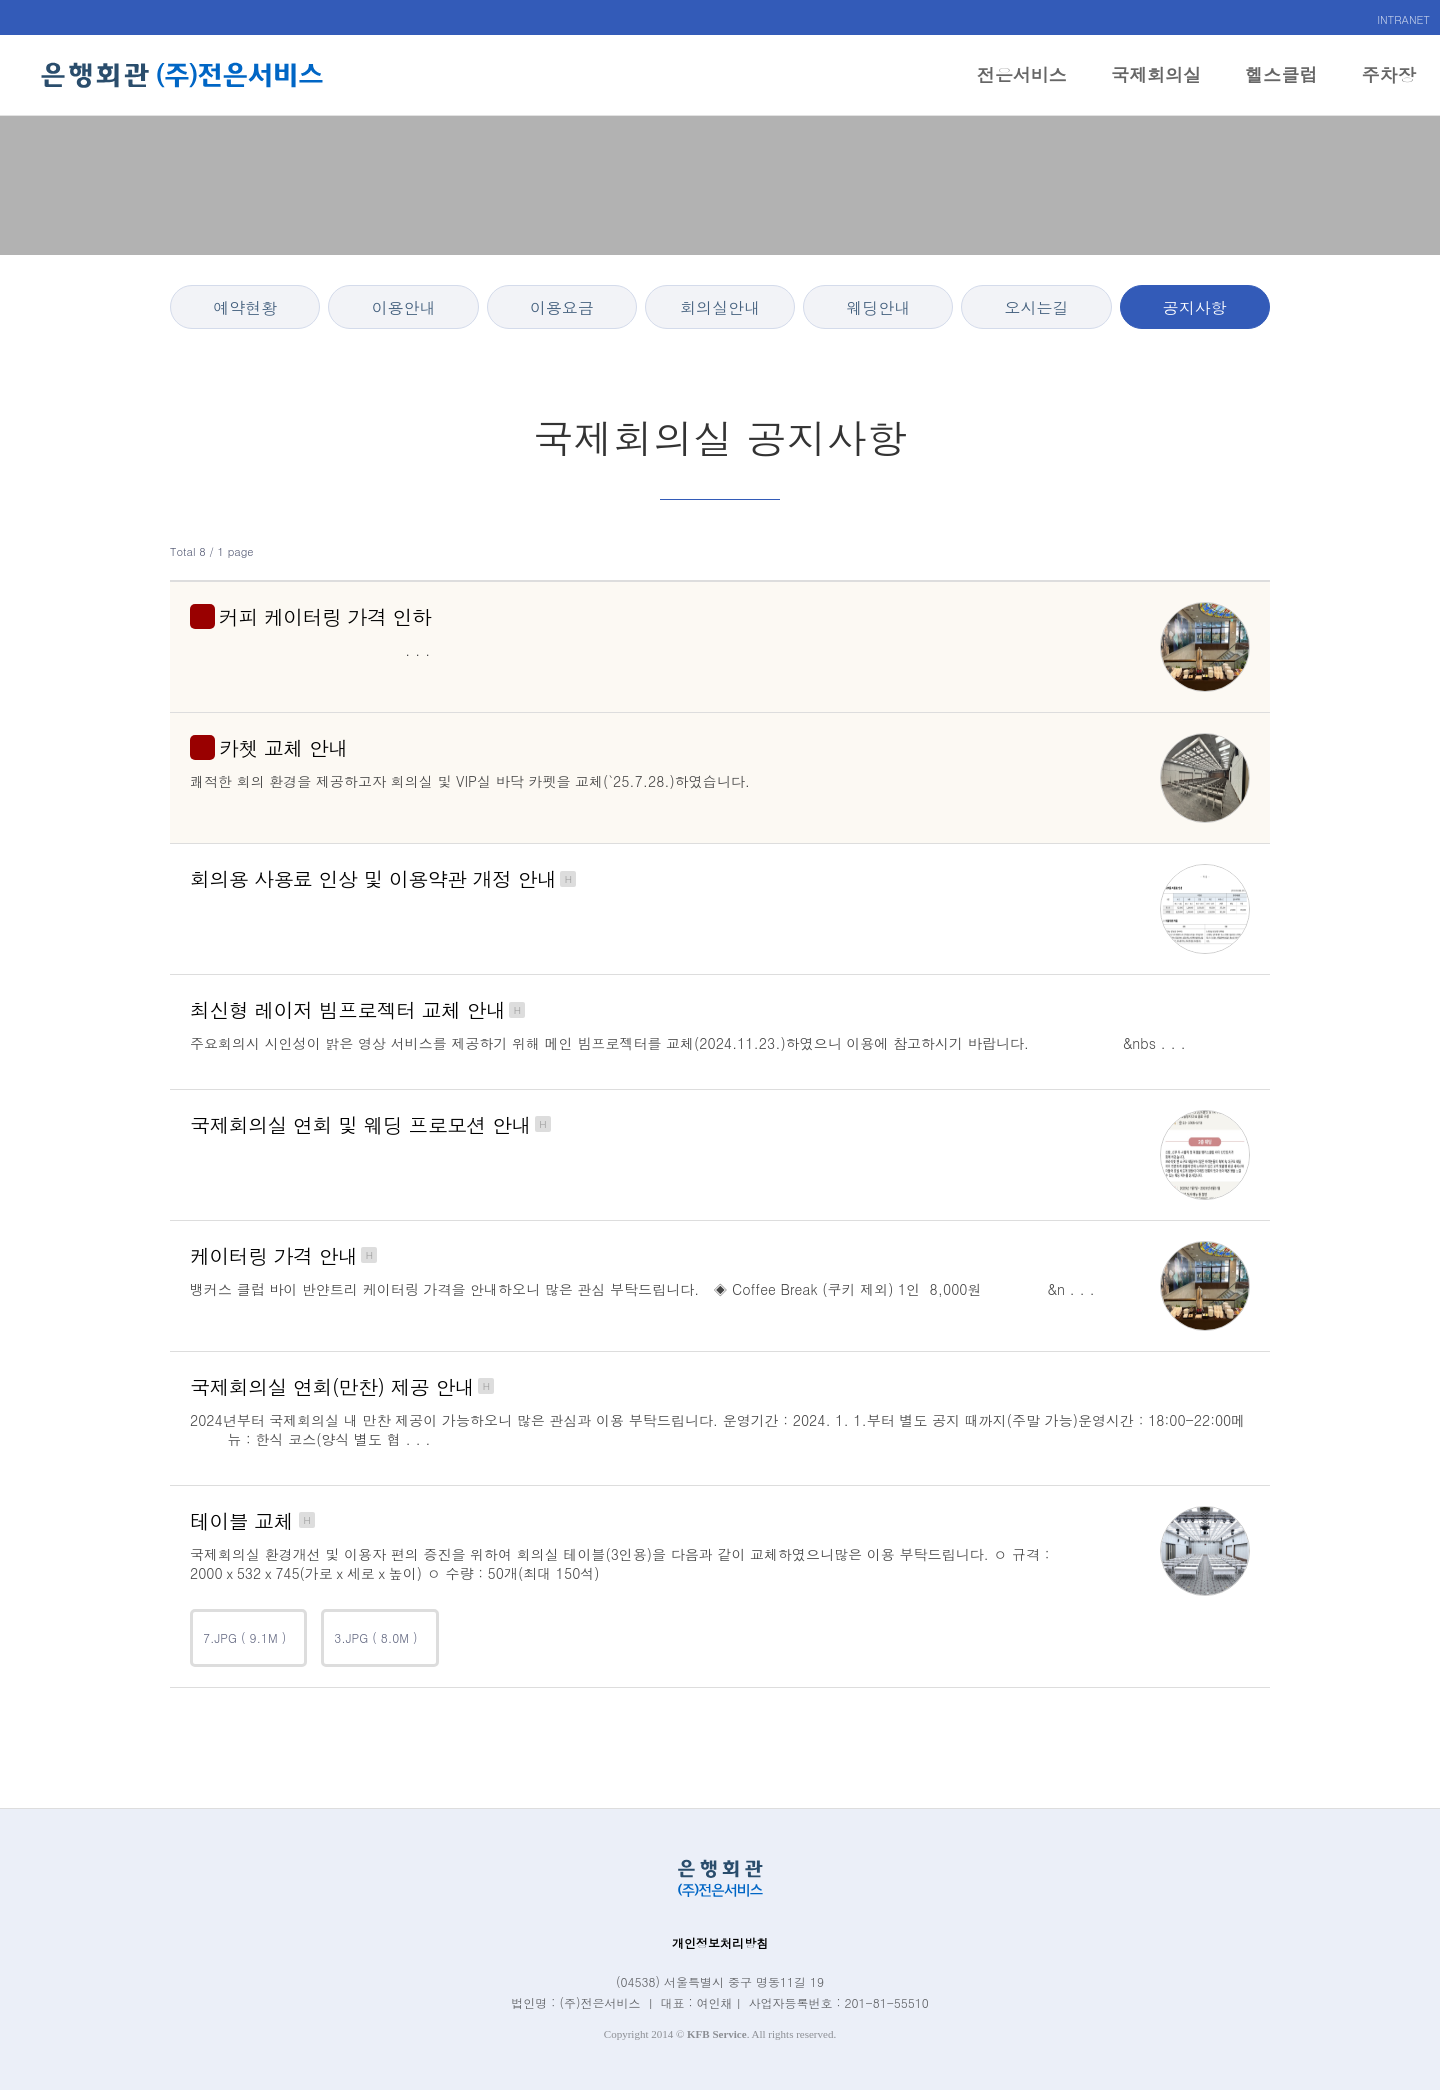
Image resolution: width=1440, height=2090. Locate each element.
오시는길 (1037, 307)
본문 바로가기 (0, 0)
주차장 (1389, 88)
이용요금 (562, 307)
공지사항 (1195, 307)
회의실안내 (720, 307)
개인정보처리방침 (720, 1942)
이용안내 (403, 307)
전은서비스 (1022, 88)
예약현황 (245, 307)
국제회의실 (1156, 88)
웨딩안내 (878, 307)
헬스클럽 (1281, 88)
